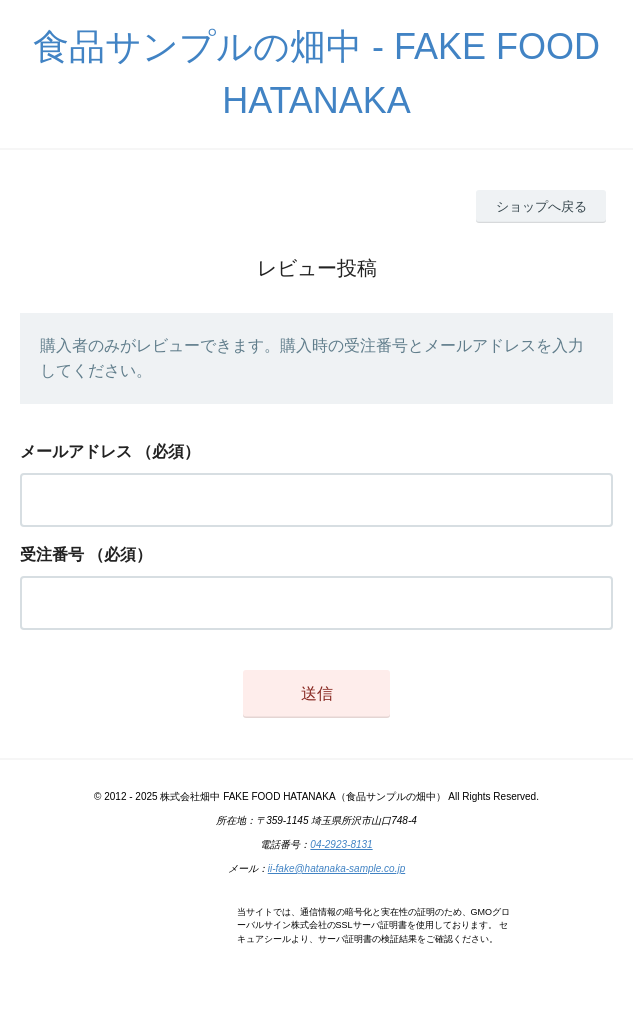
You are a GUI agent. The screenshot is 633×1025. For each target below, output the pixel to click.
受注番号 (52, 554)
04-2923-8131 (341, 844)
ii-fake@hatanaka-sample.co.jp (336, 868)
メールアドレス (76, 451)
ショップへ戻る (541, 206)
